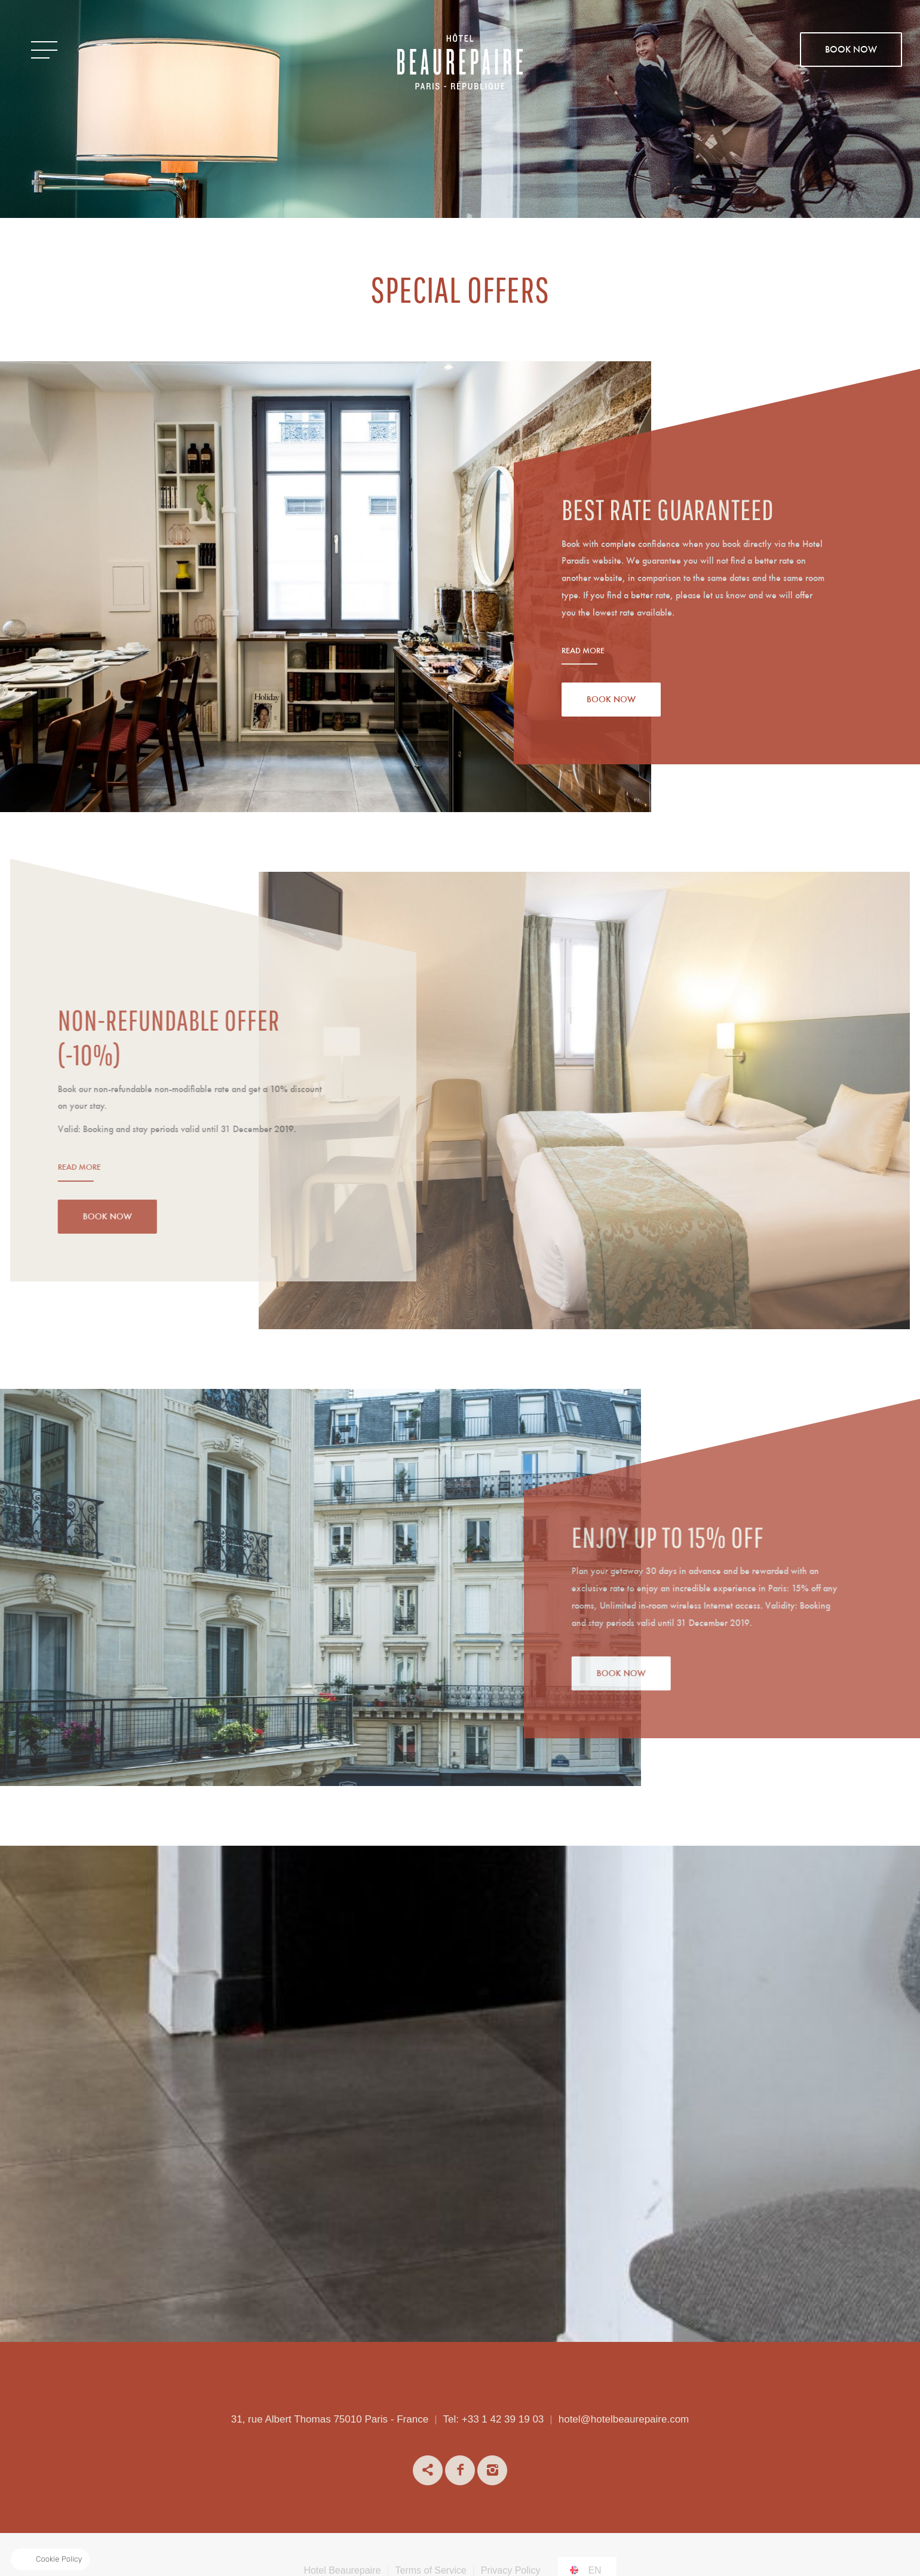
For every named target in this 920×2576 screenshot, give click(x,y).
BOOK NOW (851, 50)
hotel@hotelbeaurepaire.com (624, 2419)
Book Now (611, 700)
